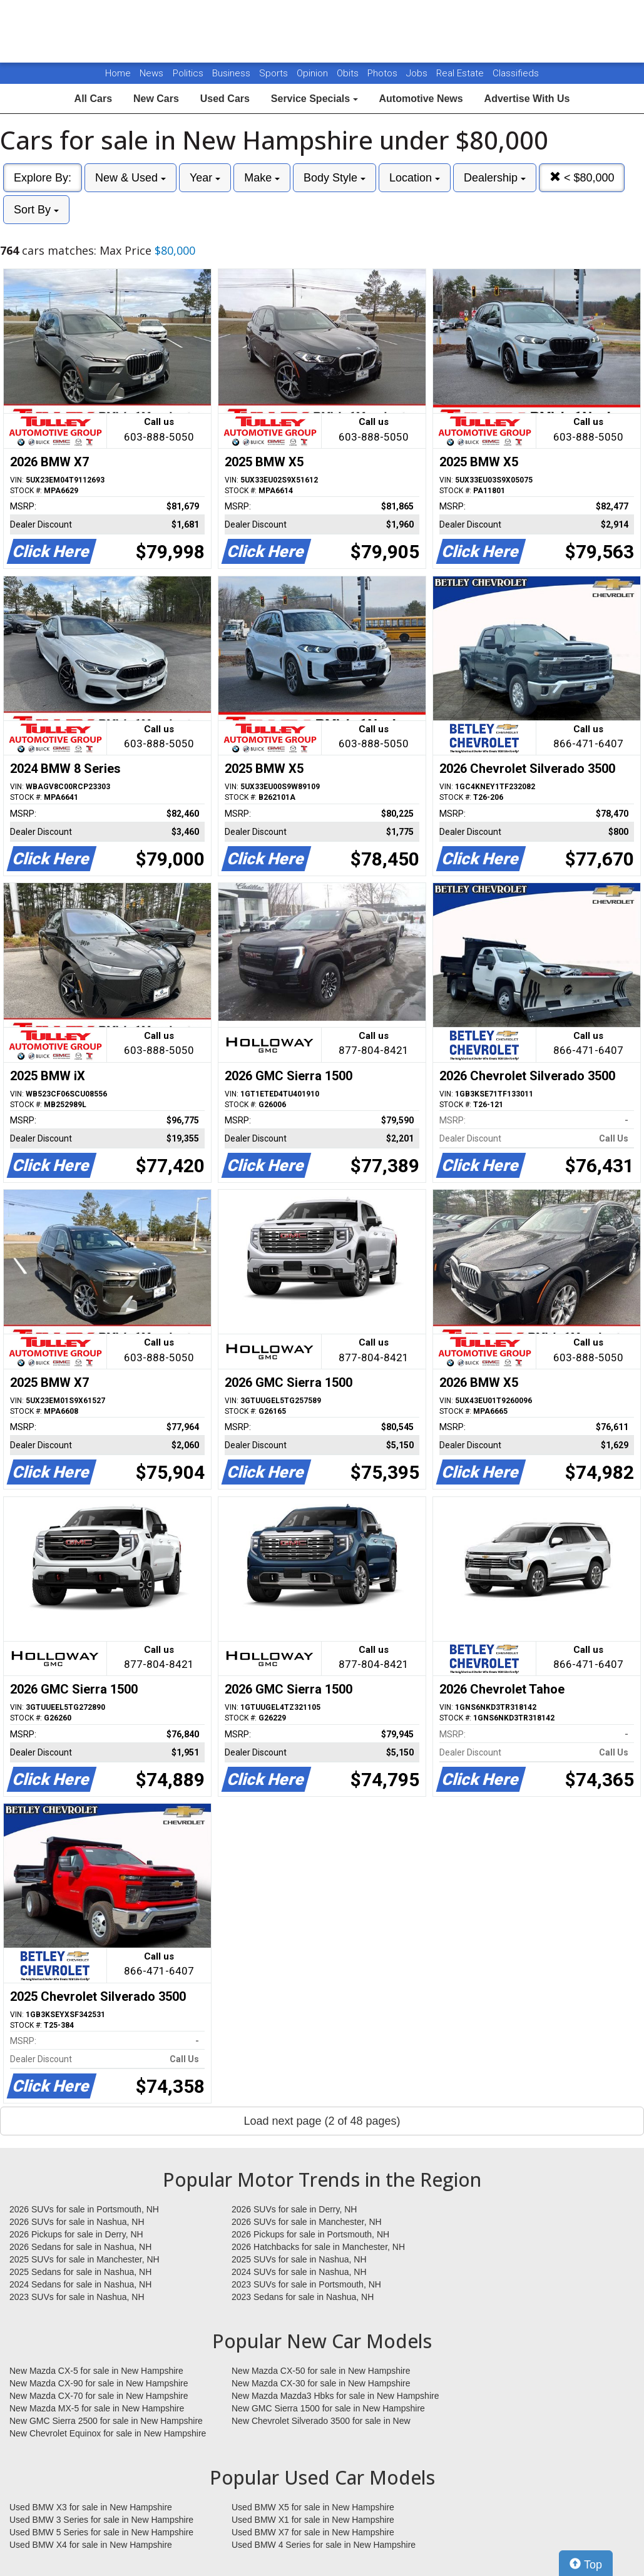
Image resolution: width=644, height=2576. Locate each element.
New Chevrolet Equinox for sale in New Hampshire (107, 2433)
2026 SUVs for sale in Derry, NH (294, 2209)
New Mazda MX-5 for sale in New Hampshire (96, 2408)
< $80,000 (582, 177)
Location (414, 177)
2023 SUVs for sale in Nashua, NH (77, 2297)
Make (262, 177)
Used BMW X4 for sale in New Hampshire (90, 2545)
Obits (349, 73)
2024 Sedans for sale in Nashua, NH (80, 2284)
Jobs (418, 73)
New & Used (130, 177)
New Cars (156, 98)
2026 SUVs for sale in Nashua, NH (77, 2222)
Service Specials (314, 98)
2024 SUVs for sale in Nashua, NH (299, 2272)
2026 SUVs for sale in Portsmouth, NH (84, 2209)
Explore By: (42, 177)
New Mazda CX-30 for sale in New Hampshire (321, 2383)
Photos (383, 73)
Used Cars (225, 98)
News (151, 73)
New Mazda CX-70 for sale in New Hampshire (98, 2396)
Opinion (313, 73)
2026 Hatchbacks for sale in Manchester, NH (318, 2247)
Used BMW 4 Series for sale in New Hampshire (324, 2545)
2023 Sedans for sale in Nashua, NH (303, 2297)
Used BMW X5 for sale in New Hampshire (313, 2507)
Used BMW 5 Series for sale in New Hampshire (101, 2532)
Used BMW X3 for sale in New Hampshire (90, 2507)
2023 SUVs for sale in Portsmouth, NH (306, 2284)
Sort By (36, 209)
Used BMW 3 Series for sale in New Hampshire (101, 2520)
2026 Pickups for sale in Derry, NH (76, 2234)
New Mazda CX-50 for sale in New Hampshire (321, 2371)
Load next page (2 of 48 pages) (321, 2121)
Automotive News (421, 98)
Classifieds (516, 73)
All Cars (93, 98)
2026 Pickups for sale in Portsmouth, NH (310, 2234)
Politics (188, 73)
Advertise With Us (527, 98)
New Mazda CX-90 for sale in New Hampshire (98, 2383)
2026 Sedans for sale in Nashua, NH (80, 2247)
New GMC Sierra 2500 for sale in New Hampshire (106, 2421)
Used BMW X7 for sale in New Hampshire (313, 2532)
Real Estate (461, 73)
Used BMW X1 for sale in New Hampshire (313, 2520)
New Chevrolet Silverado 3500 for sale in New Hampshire (321, 2421)
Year (205, 177)
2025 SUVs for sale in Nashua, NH (299, 2259)
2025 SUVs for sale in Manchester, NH (84, 2259)
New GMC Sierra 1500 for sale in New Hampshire (328, 2408)
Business (232, 73)
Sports (274, 73)
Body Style (334, 177)
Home (118, 73)
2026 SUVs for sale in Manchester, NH (307, 2222)
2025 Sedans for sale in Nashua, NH (80, 2272)
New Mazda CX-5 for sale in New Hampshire (96, 2371)
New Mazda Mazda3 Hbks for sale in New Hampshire (335, 2396)
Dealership (495, 177)
